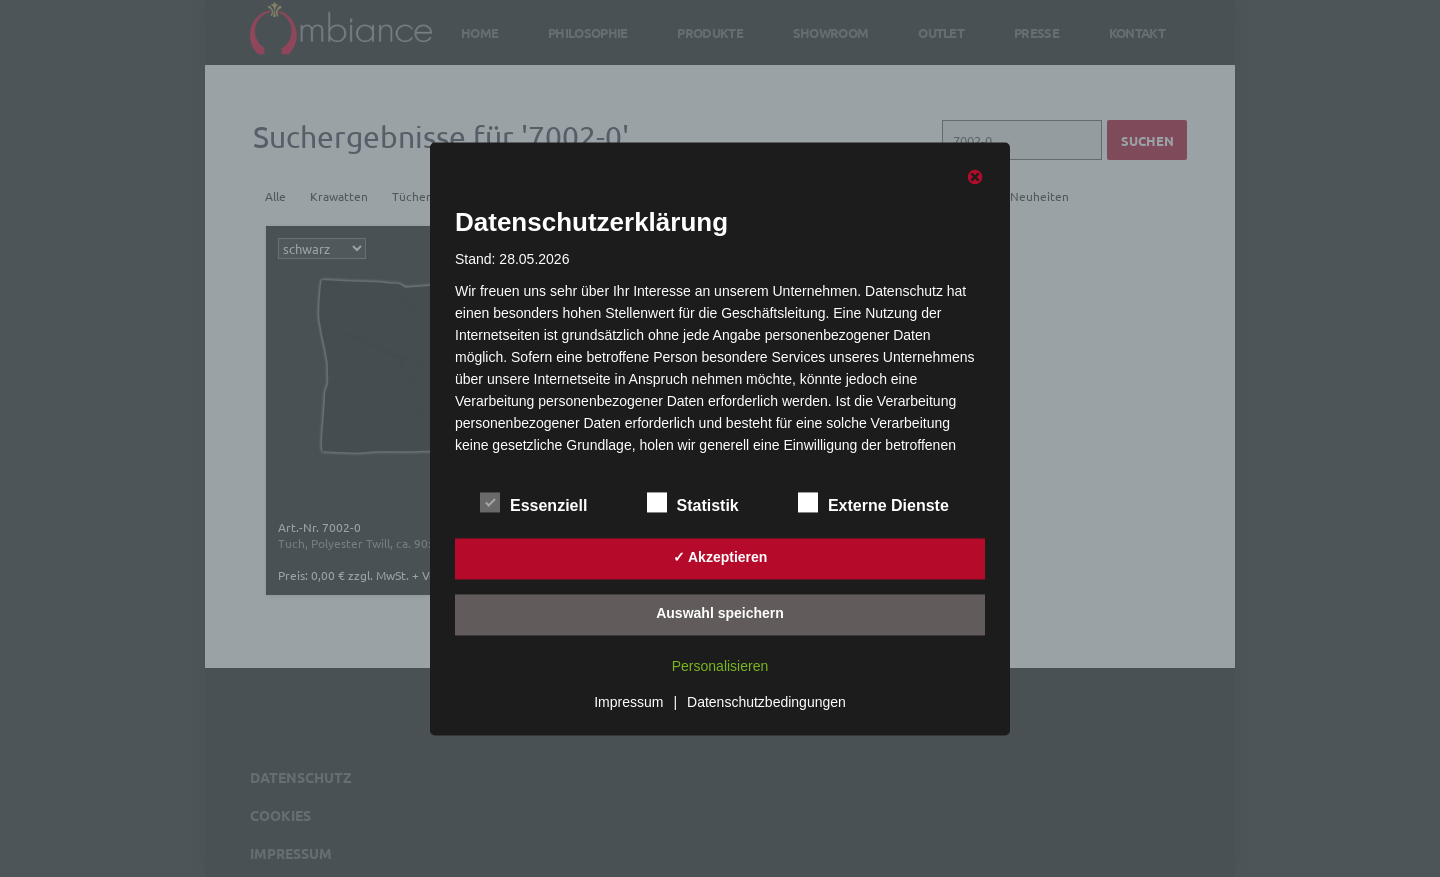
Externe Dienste (873, 502)
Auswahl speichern (720, 614)
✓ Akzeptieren (720, 558)
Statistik (693, 502)
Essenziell (533, 502)
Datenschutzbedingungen (766, 702)
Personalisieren (720, 666)
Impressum (628, 702)
